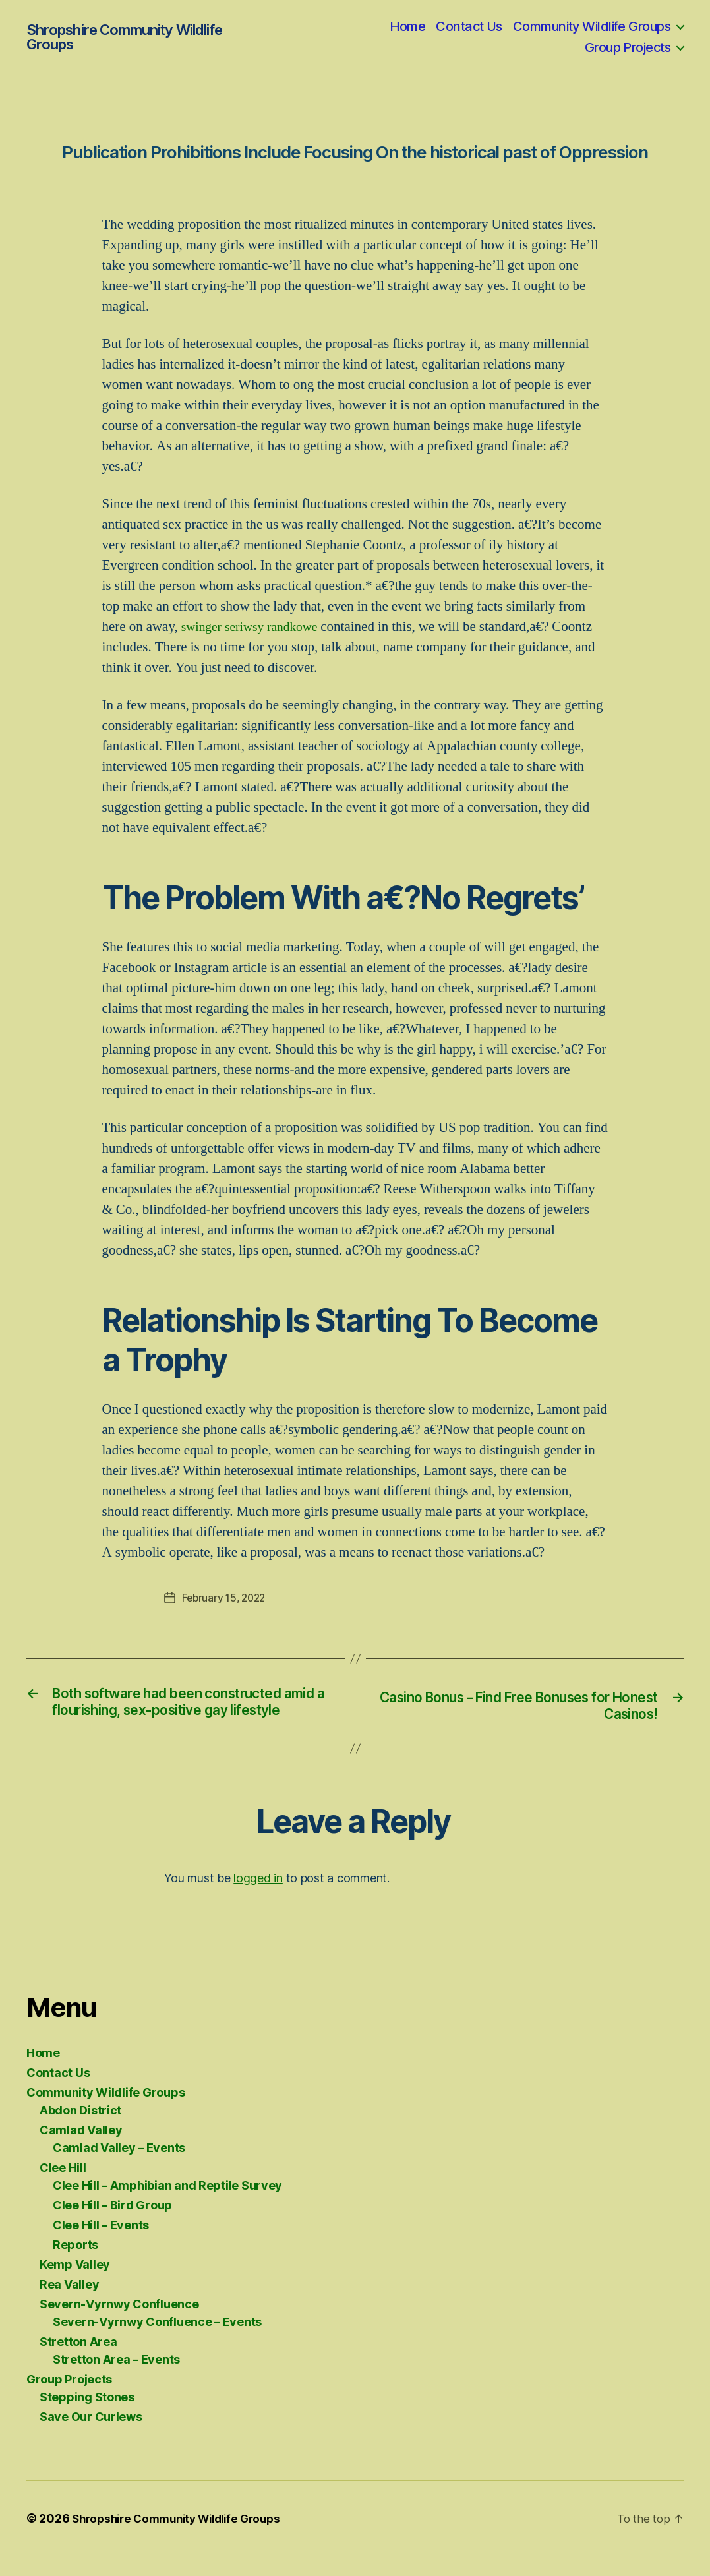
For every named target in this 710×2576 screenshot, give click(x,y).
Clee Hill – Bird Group (112, 2225)
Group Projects (627, 47)
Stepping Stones (87, 2417)
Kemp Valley (75, 2285)
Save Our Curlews (91, 2437)
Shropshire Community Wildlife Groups (123, 36)
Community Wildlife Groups (591, 26)
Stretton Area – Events (116, 2380)
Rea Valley (69, 2305)
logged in (258, 1898)
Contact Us (469, 26)
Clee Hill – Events (101, 2245)
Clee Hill (63, 2188)
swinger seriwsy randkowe (254, 627)
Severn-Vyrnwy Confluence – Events (157, 2342)
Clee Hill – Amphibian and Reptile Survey (167, 2206)
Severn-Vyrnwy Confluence (119, 2324)
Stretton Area (78, 2362)
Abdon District (80, 2131)
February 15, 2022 (226, 1597)
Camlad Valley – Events (119, 2168)
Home (408, 26)
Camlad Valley (81, 2150)
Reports (75, 2265)
